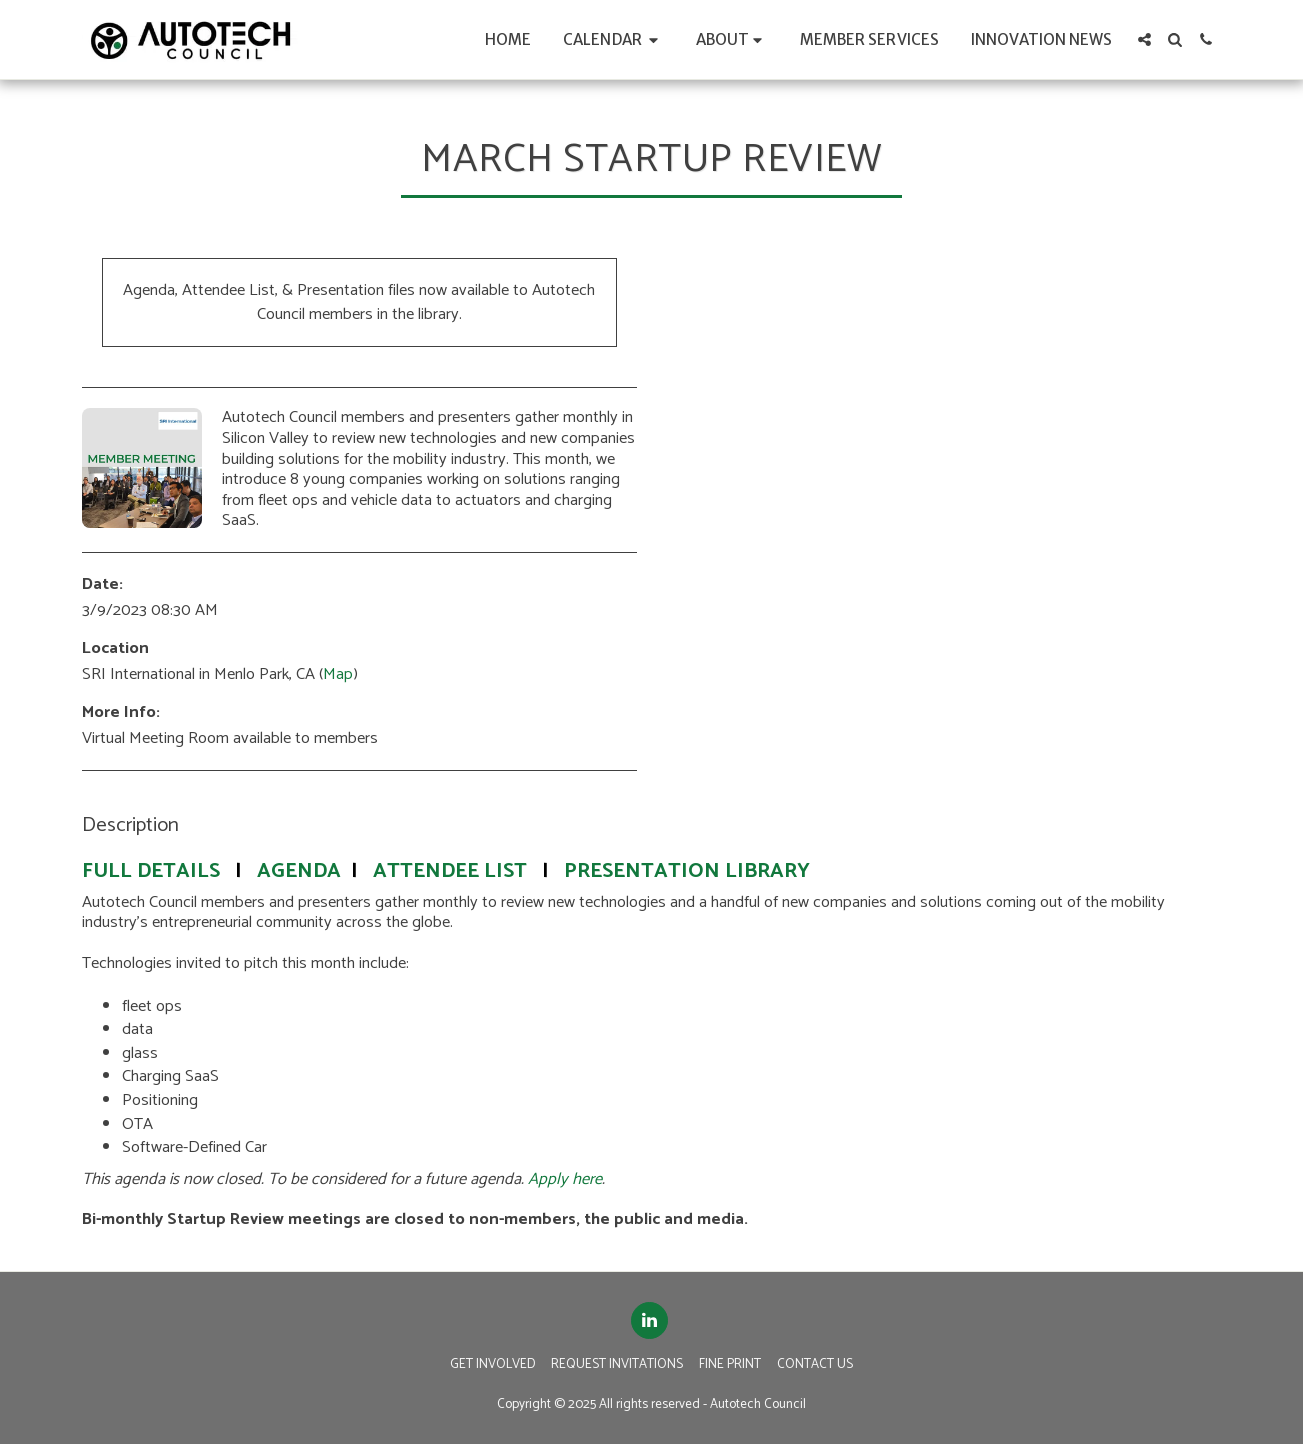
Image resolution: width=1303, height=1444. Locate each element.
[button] (613, 39)
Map (338, 674)
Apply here (565, 1179)
